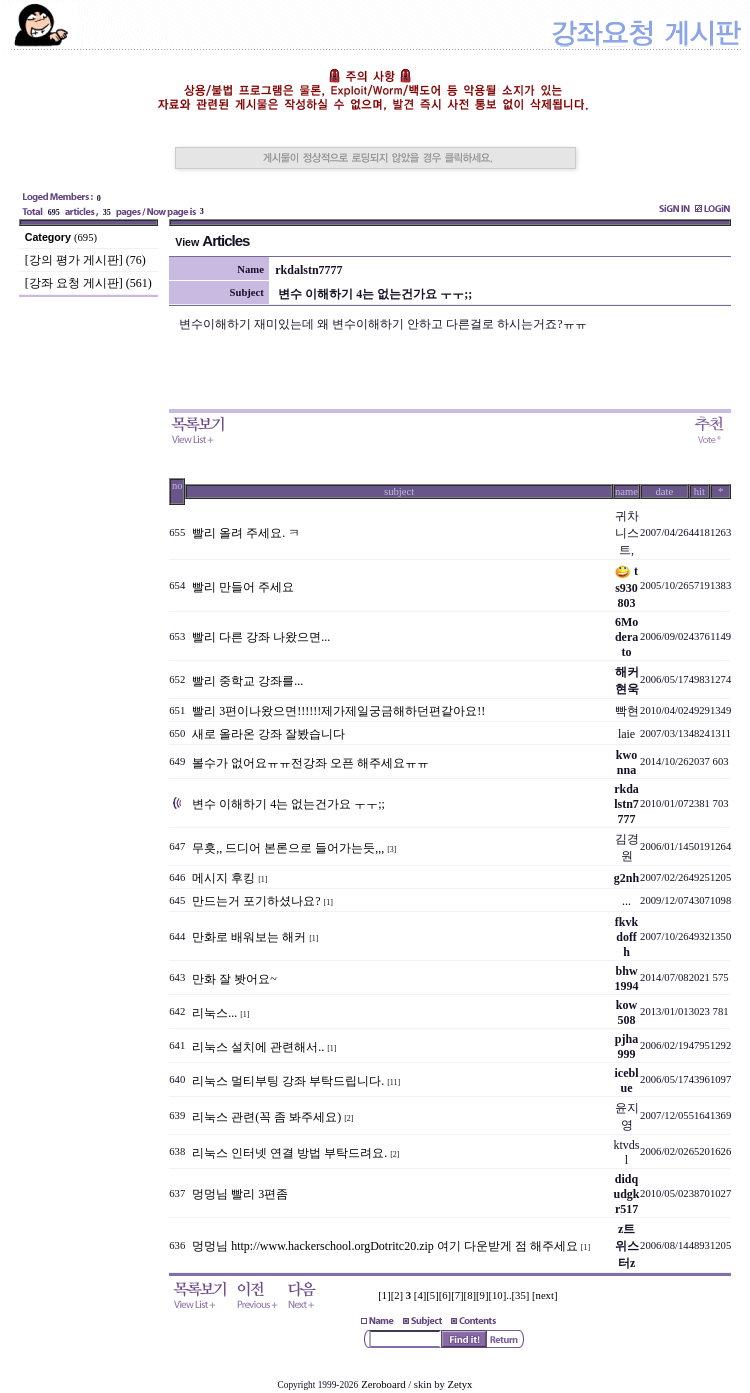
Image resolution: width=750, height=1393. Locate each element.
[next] (544, 1295)
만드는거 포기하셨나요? (256, 901)
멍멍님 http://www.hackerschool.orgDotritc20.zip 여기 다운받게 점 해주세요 (385, 1246)
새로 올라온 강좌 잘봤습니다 (268, 734)
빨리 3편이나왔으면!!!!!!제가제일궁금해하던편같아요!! (338, 711)
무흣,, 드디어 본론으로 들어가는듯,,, (288, 848)
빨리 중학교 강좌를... (247, 681)
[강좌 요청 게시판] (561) (88, 283)
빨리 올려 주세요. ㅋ (246, 533)
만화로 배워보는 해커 (249, 937)
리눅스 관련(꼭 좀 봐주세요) (266, 1117)
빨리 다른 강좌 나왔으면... (261, 637)
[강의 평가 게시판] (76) (85, 260)
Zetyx (460, 1384)
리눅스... (214, 1013)
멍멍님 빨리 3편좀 (240, 1194)
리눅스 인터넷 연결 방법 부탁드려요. (289, 1153)
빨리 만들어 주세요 (243, 587)
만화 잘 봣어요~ (234, 979)
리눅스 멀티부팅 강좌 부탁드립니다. (288, 1081)
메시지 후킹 (223, 878)
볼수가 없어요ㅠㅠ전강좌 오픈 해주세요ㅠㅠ (310, 763)
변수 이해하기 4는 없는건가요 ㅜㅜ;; (288, 804)
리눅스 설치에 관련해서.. (258, 1047)
